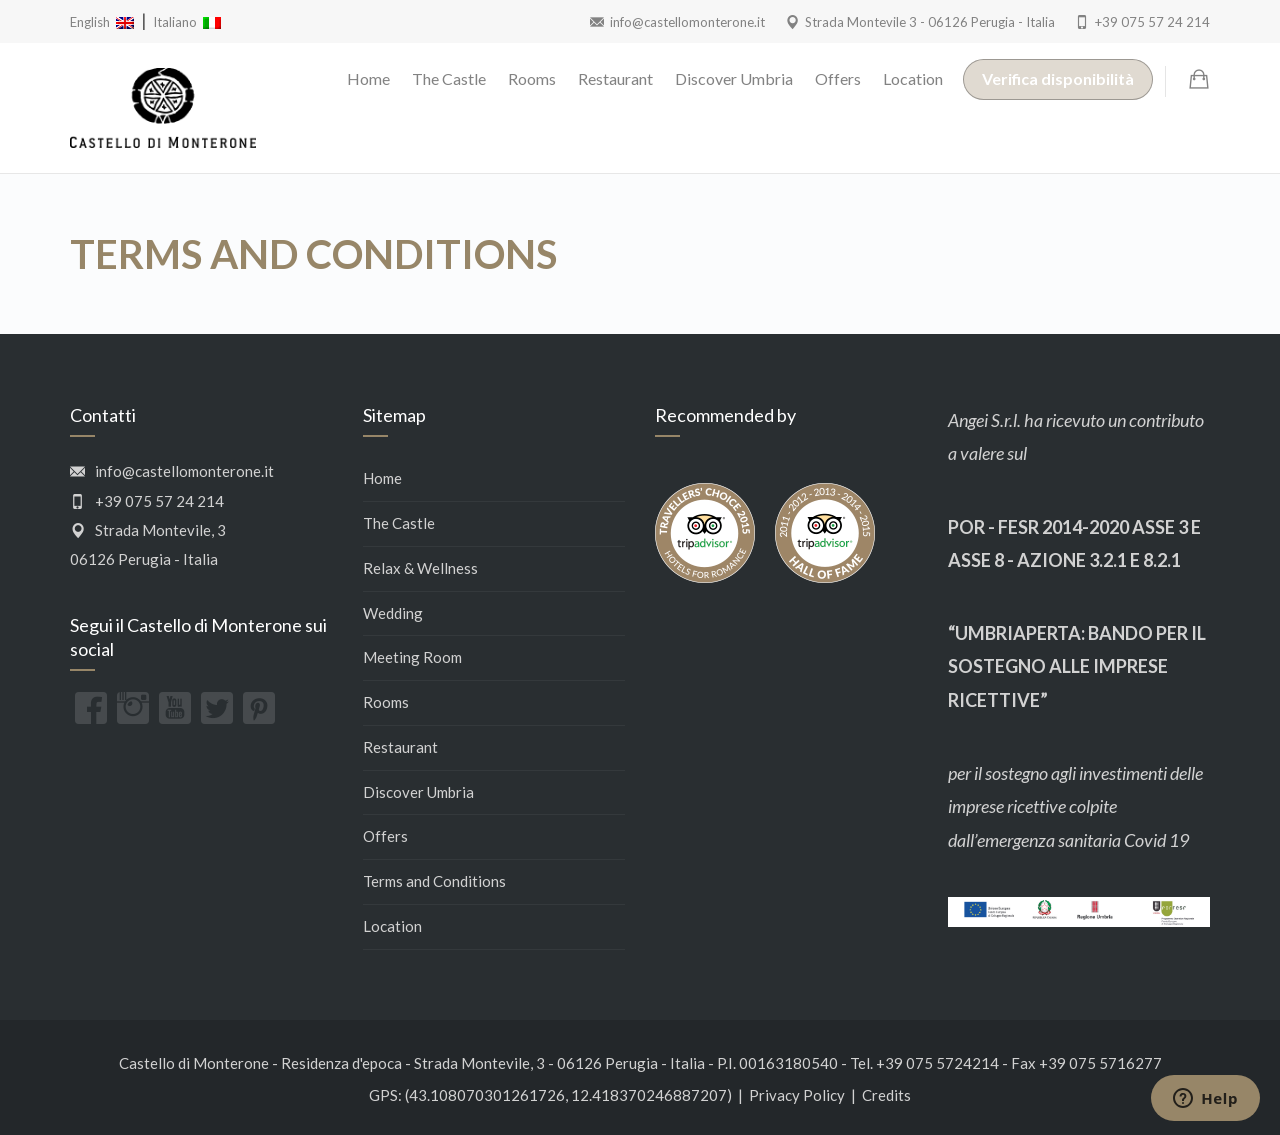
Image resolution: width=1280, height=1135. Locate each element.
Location (913, 78)
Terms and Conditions (434, 881)
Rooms (532, 78)
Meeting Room (412, 657)
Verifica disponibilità (1058, 78)
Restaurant (615, 78)
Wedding (393, 613)
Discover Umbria (734, 78)
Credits (886, 1095)
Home (368, 78)
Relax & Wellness (420, 568)
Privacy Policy (797, 1095)
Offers (838, 78)
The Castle (449, 78)
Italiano (187, 22)
